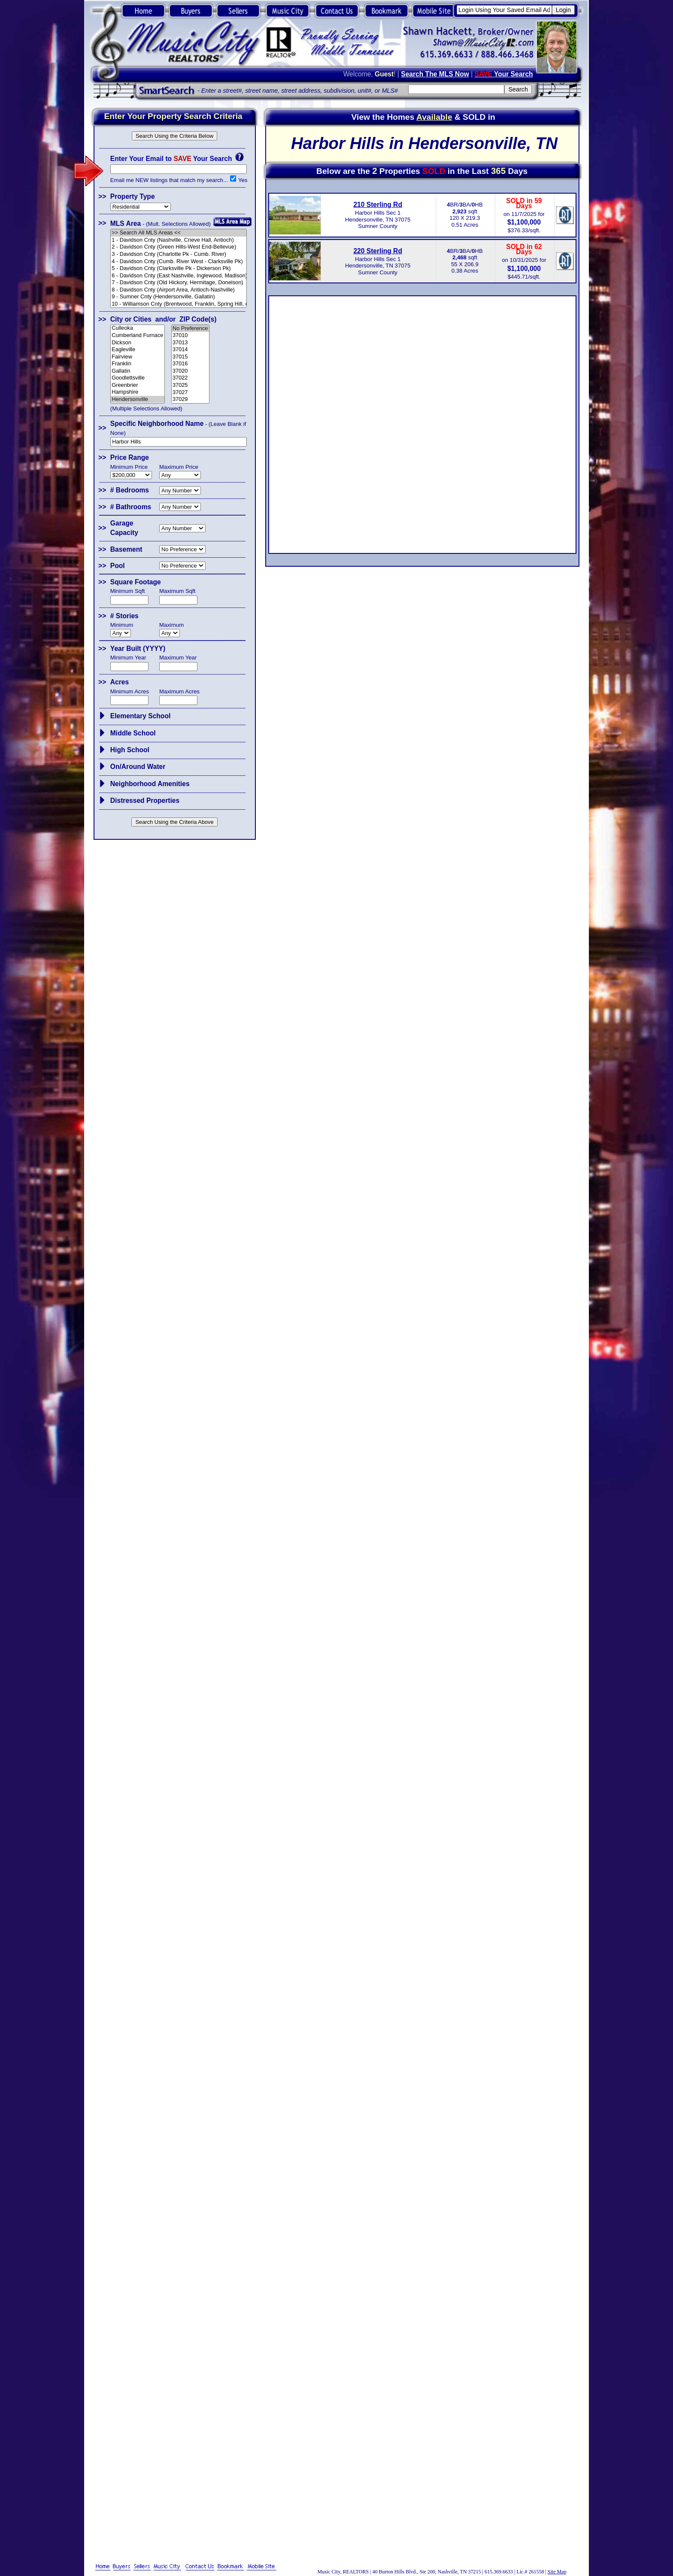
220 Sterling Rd (377, 251)
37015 (190, 357)
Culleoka (137, 328)
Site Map (557, 2572)
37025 (190, 385)
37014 (190, 349)
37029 (190, 399)
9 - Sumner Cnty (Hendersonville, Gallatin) (178, 297)
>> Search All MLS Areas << (178, 233)
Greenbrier (137, 385)
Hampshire (137, 392)
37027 (190, 392)
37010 (190, 335)
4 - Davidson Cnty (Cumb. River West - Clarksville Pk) (178, 261)
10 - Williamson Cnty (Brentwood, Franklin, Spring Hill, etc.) (178, 304)
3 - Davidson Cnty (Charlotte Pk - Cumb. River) (178, 254)
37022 (190, 378)
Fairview (137, 357)
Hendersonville (137, 399)
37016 (190, 364)
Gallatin (137, 371)
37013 (190, 342)
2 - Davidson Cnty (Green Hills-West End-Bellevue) (178, 247)
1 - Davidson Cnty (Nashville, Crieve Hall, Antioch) (178, 240)
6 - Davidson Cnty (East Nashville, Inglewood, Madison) (178, 275)
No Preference (190, 328)
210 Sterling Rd (377, 204)
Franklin (137, 364)
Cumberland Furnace (137, 335)
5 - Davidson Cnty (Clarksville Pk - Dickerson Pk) (178, 268)
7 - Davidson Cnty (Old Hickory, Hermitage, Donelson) (178, 282)
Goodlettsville (137, 378)
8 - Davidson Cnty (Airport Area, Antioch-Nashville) (178, 290)
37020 (190, 371)
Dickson (137, 342)
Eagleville (137, 349)
